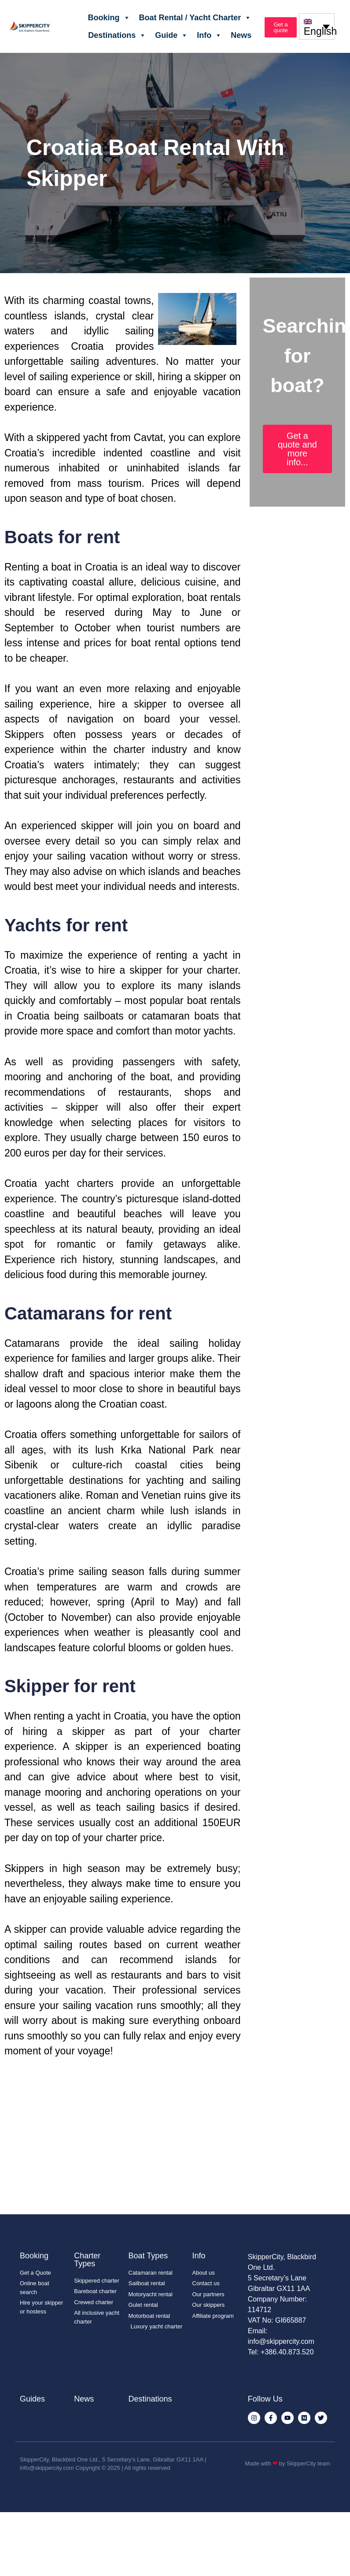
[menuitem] (317, 26)
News (241, 35)
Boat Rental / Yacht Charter (195, 17)
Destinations (117, 35)
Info (209, 35)
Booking (109, 17)
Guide (171, 35)
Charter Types (87, 2259)
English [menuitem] (320, 31)
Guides (32, 2398)
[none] (317, 26)
